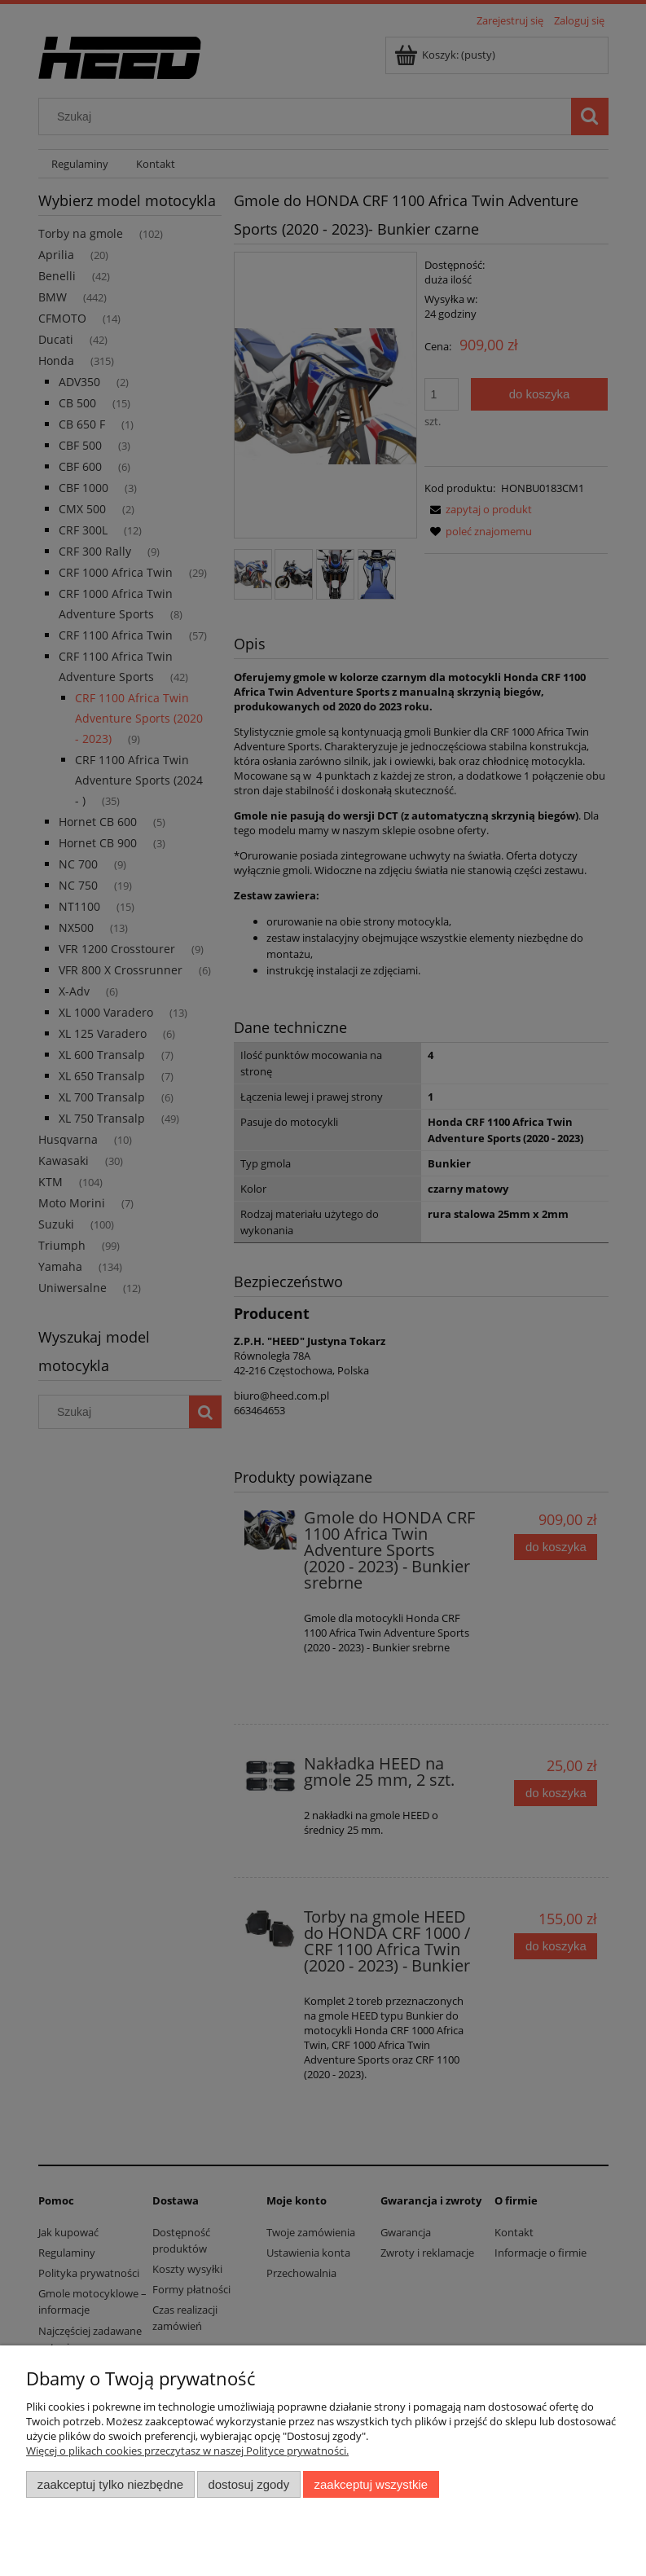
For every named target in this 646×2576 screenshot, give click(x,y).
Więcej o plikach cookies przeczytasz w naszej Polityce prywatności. (187, 2450)
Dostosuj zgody (248, 2484)
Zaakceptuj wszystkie (371, 2484)
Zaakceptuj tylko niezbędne (110, 2484)
